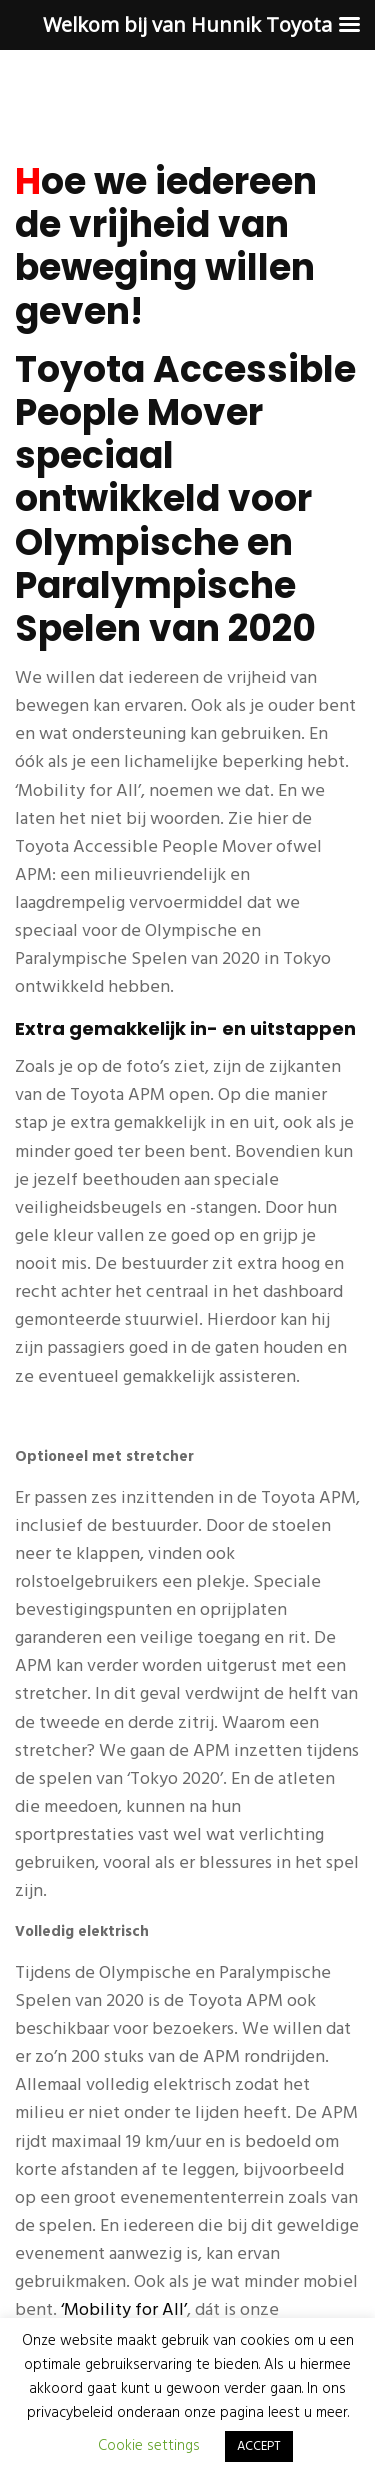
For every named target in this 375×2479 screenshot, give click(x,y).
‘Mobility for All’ (124, 2310)
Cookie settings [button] (149, 2446)
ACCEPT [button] (259, 2446)
